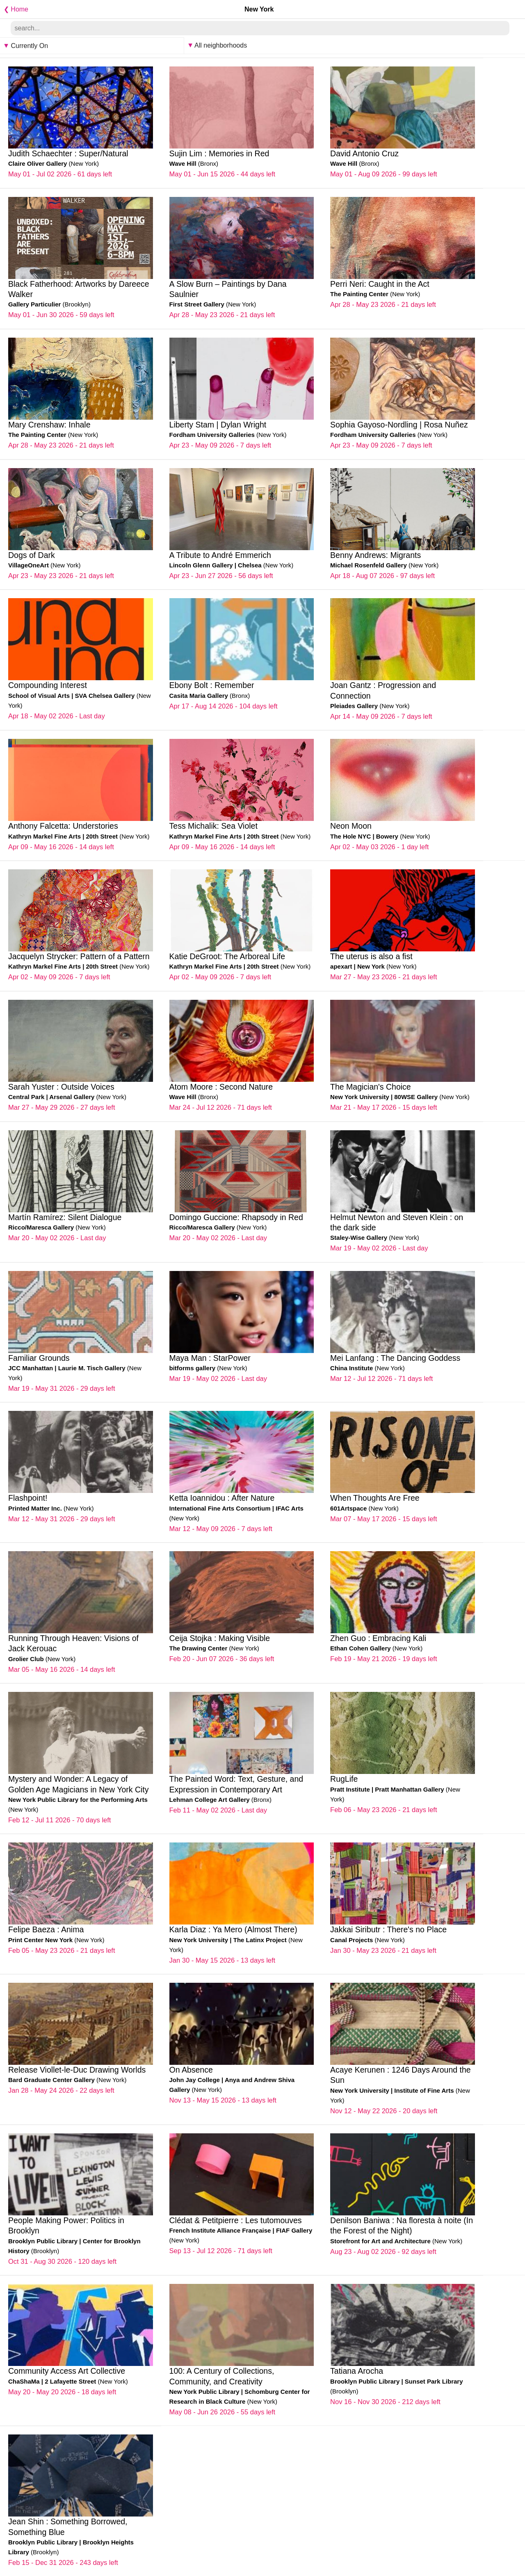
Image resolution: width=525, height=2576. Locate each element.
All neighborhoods (217, 45)
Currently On (26, 45)
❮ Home (14, 9)
